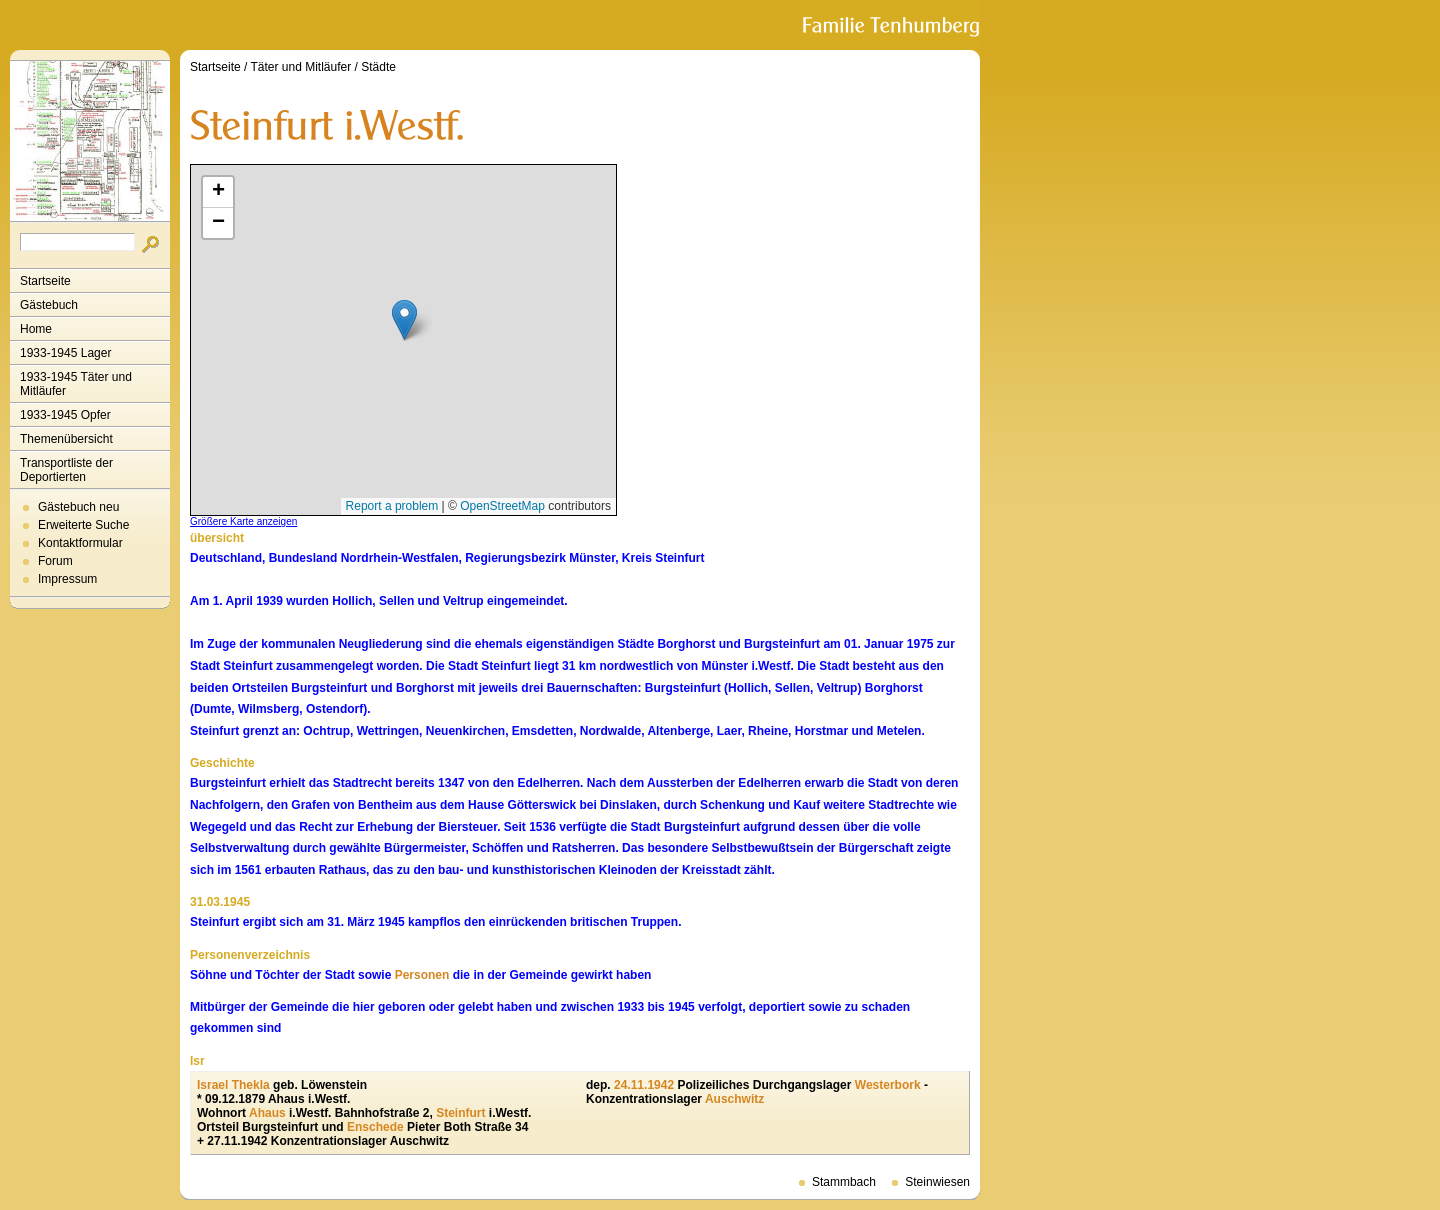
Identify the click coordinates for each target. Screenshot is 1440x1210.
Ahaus (267, 1113)
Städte (378, 67)
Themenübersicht (66, 439)
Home (36, 329)
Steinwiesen (937, 1182)
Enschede (375, 1127)
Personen (422, 975)
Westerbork (888, 1085)
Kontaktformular (80, 543)
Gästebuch (49, 305)
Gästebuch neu (78, 507)
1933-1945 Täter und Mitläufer (76, 384)
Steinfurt (460, 1113)
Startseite (45, 281)
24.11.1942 (644, 1085)
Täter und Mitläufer (301, 67)
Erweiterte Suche (83, 525)
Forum (55, 561)
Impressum (67, 579)
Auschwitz (734, 1099)
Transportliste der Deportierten (66, 470)
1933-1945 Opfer (65, 415)
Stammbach (844, 1182)
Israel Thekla (233, 1085)
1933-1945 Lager (65, 353)
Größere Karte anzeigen (243, 521)
